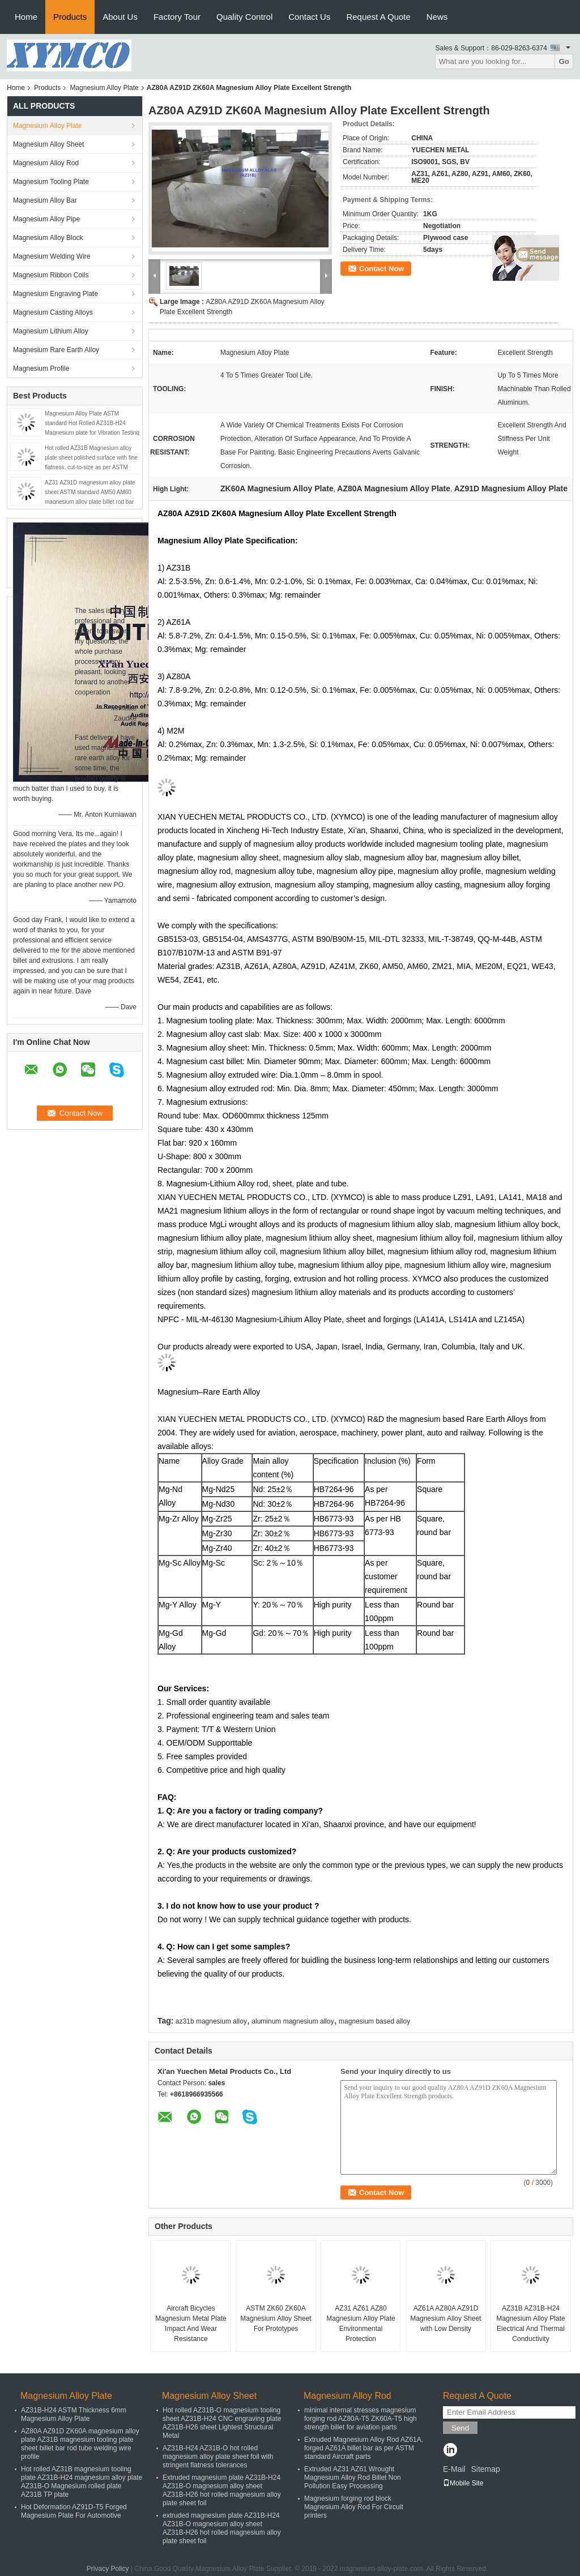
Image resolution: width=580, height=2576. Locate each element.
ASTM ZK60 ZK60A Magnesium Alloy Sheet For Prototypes (275, 2318)
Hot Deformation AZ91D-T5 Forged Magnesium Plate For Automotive (74, 2511)
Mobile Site (463, 2483)
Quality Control (244, 17)
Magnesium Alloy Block (48, 238)
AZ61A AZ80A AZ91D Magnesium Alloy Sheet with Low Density (445, 2318)
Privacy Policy (108, 2569)
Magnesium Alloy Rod (46, 163)
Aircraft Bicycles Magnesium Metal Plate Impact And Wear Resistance (190, 2323)
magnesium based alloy (374, 2021)
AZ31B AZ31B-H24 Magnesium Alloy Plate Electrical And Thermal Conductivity (530, 2323)
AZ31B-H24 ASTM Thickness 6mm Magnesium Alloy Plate (73, 2414)
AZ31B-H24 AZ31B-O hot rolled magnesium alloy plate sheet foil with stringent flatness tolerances (218, 2456)
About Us (120, 17)
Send (460, 2428)
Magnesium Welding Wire (52, 256)
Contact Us (309, 17)
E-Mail (454, 2469)
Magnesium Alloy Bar (45, 200)
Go (563, 61)
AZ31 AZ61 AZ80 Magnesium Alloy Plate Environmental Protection (360, 2323)
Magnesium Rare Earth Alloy (56, 350)
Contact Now (381, 268)
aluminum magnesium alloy (292, 2021)
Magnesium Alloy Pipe (46, 219)
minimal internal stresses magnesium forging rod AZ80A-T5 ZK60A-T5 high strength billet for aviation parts (360, 2418)
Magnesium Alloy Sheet (48, 144)
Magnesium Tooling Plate (51, 182)
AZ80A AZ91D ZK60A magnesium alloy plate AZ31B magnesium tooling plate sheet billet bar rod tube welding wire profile (80, 2444)
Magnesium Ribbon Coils (50, 275)
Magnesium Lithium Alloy (50, 331)
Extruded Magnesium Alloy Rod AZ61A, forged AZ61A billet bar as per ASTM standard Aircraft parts (363, 2448)
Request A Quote (378, 17)
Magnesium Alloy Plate (104, 88)
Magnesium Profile (41, 368)
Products (70, 17)
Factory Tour (177, 17)
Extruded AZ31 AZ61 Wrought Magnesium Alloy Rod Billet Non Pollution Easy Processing (352, 2477)
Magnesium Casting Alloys (53, 312)
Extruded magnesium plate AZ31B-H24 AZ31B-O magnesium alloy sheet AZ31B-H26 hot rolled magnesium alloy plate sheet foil (222, 2490)
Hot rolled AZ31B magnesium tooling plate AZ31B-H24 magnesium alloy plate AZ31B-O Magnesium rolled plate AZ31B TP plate (81, 2481)
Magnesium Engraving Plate (55, 294)
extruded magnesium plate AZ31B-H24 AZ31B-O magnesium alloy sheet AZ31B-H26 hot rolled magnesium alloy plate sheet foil (222, 2528)
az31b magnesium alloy (211, 2021)
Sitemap (485, 2469)
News (437, 17)
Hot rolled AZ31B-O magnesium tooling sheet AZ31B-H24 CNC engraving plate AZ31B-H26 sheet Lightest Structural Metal (222, 2423)
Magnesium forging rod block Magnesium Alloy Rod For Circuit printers (353, 2506)
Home (26, 17)
